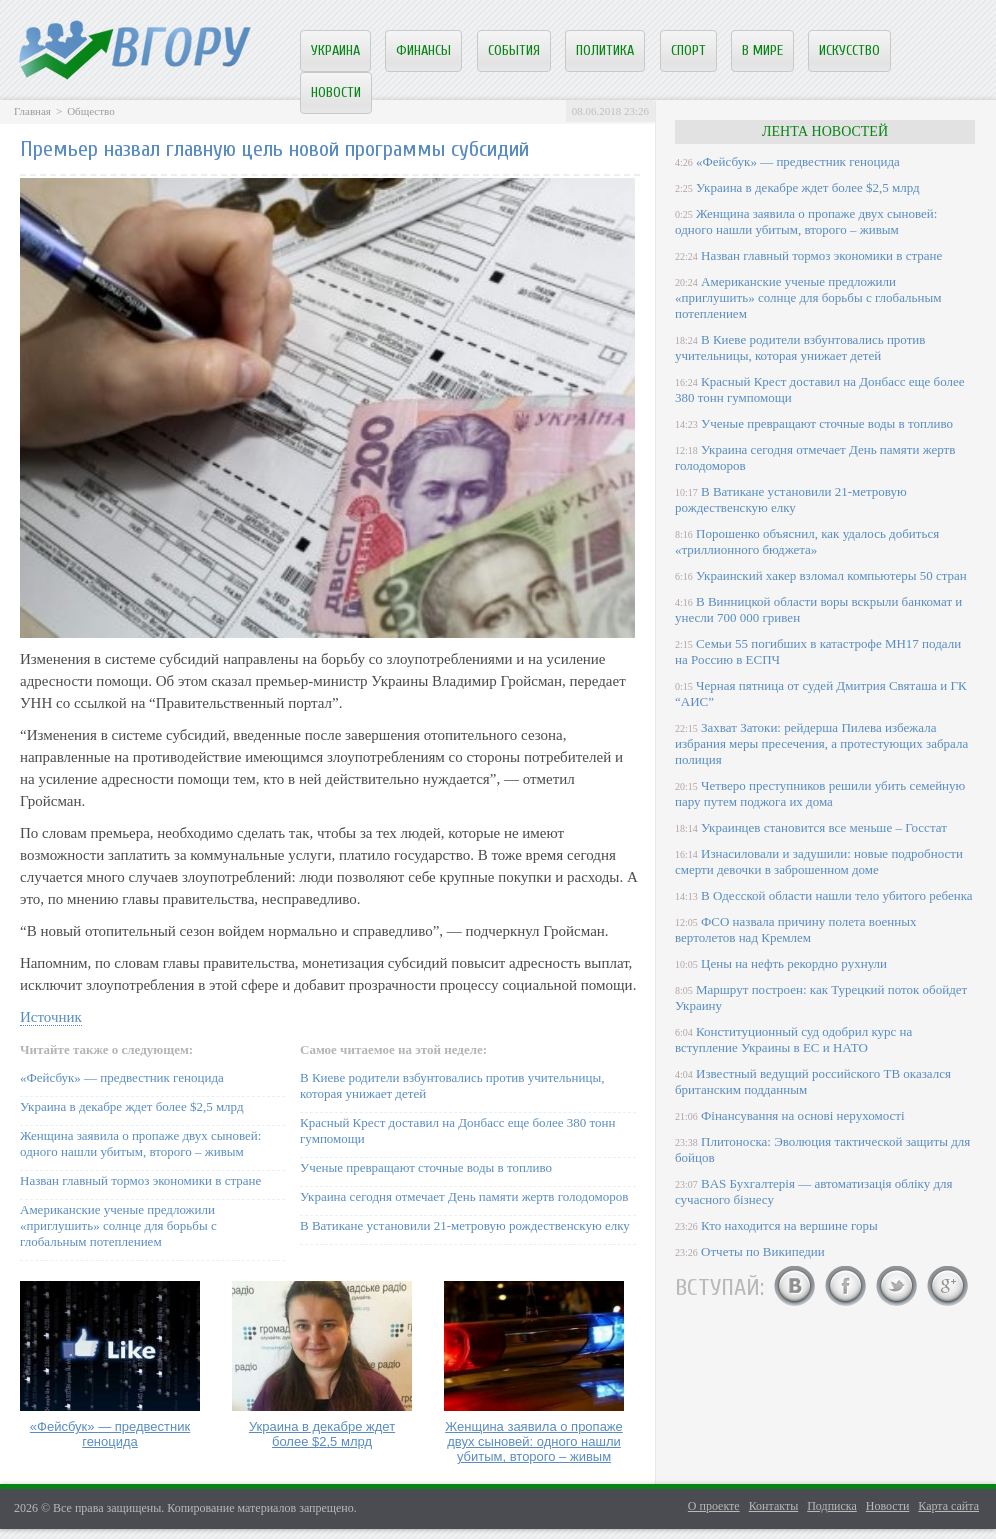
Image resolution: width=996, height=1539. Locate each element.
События (514, 50)
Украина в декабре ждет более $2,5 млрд (132, 1106)
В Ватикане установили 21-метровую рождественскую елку (465, 1225)
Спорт (688, 50)
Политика (605, 50)
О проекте (714, 1506)
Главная (32, 111)
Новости (336, 92)
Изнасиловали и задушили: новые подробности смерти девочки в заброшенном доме (819, 861)
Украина (335, 50)
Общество (90, 111)
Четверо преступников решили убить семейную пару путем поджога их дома (820, 793)
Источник (51, 1017)
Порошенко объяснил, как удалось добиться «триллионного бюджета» (807, 541)
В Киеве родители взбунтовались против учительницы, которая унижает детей (800, 347)
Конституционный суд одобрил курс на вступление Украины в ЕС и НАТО (793, 1039)
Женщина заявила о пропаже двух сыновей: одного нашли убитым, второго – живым (140, 1143)
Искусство (849, 50)
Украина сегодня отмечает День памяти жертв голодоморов (464, 1196)
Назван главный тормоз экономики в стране (140, 1180)
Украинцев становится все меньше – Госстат (824, 827)
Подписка (832, 1506)
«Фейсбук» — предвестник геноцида (122, 1077)
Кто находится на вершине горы (789, 1225)
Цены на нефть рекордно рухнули (794, 963)
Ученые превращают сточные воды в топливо (426, 1167)
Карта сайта (948, 1506)
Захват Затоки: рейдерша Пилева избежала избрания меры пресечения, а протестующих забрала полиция (821, 743)
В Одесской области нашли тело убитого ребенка (837, 895)
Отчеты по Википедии (763, 1251)
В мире (762, 50)
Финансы (423, 50)
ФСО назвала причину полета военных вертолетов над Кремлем (795, 929)
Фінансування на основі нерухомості (803, 1115)
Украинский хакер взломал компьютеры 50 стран (831, 575)
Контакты (774, 1506)
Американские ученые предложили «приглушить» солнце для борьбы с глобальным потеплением (118, 1225)
